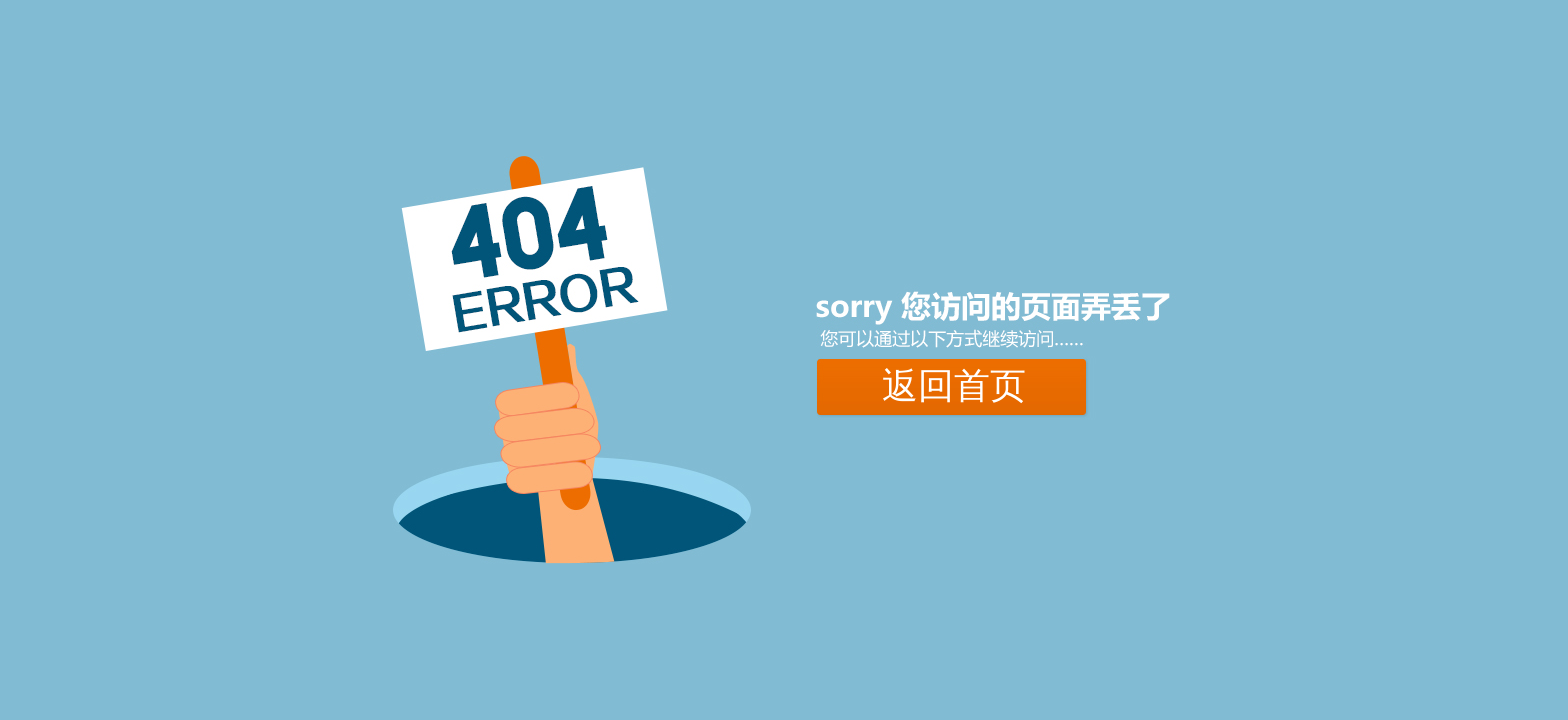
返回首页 (954, 386)
